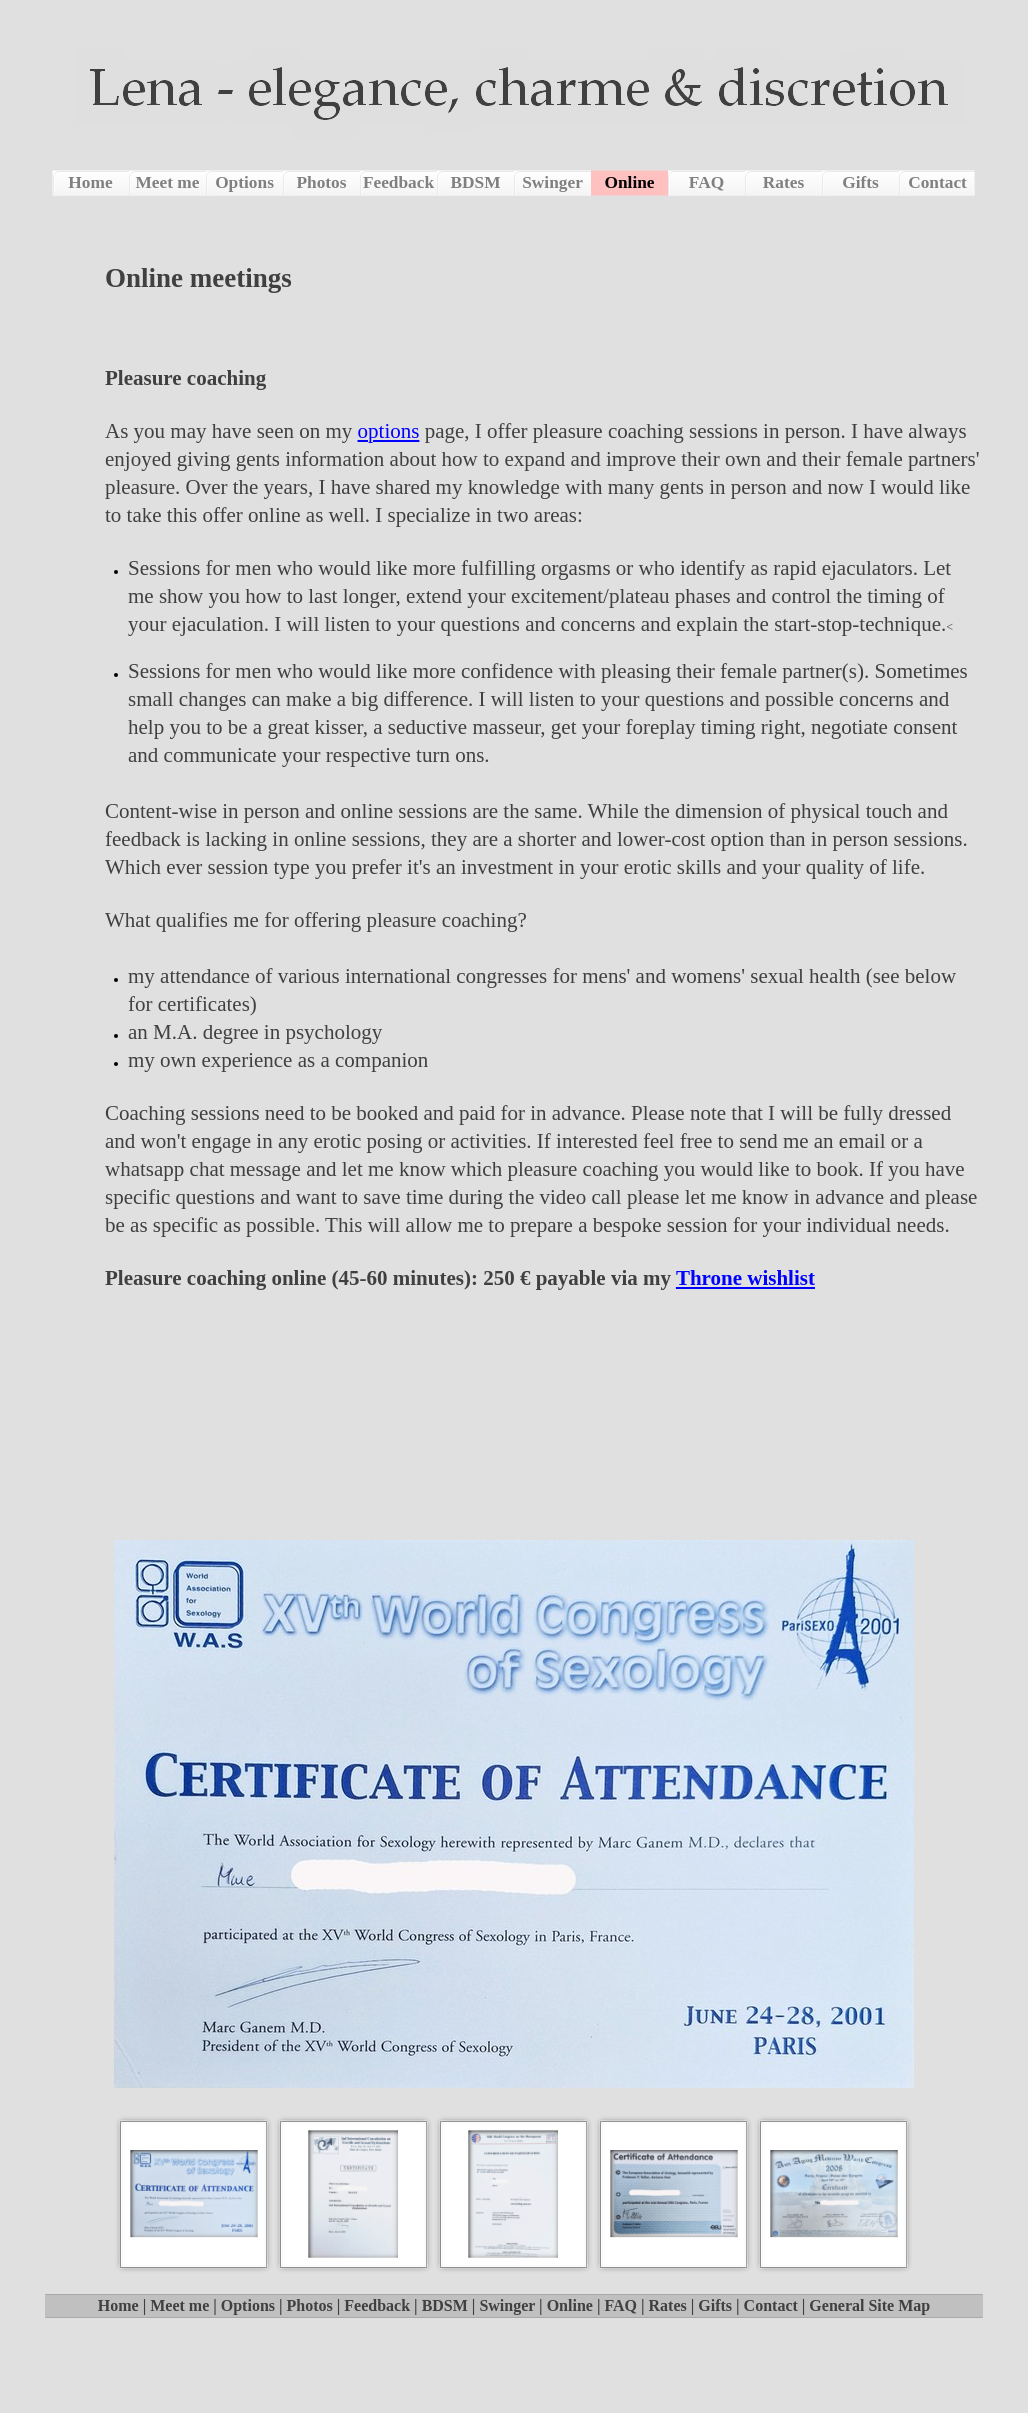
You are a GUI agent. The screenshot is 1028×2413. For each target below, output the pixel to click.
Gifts (715, 2305)
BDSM (445, 2305)
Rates (668, 2305)
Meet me (179, 2305)
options (389, 431)
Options (248, 2305)
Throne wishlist (745, 1278)
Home (118, 2305)
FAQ (620, 2305)
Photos (310, 2305)
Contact (771, 2305)
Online (570, 2305)
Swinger (507, 2305)
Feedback (377, 2305)
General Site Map (869, 2305)
